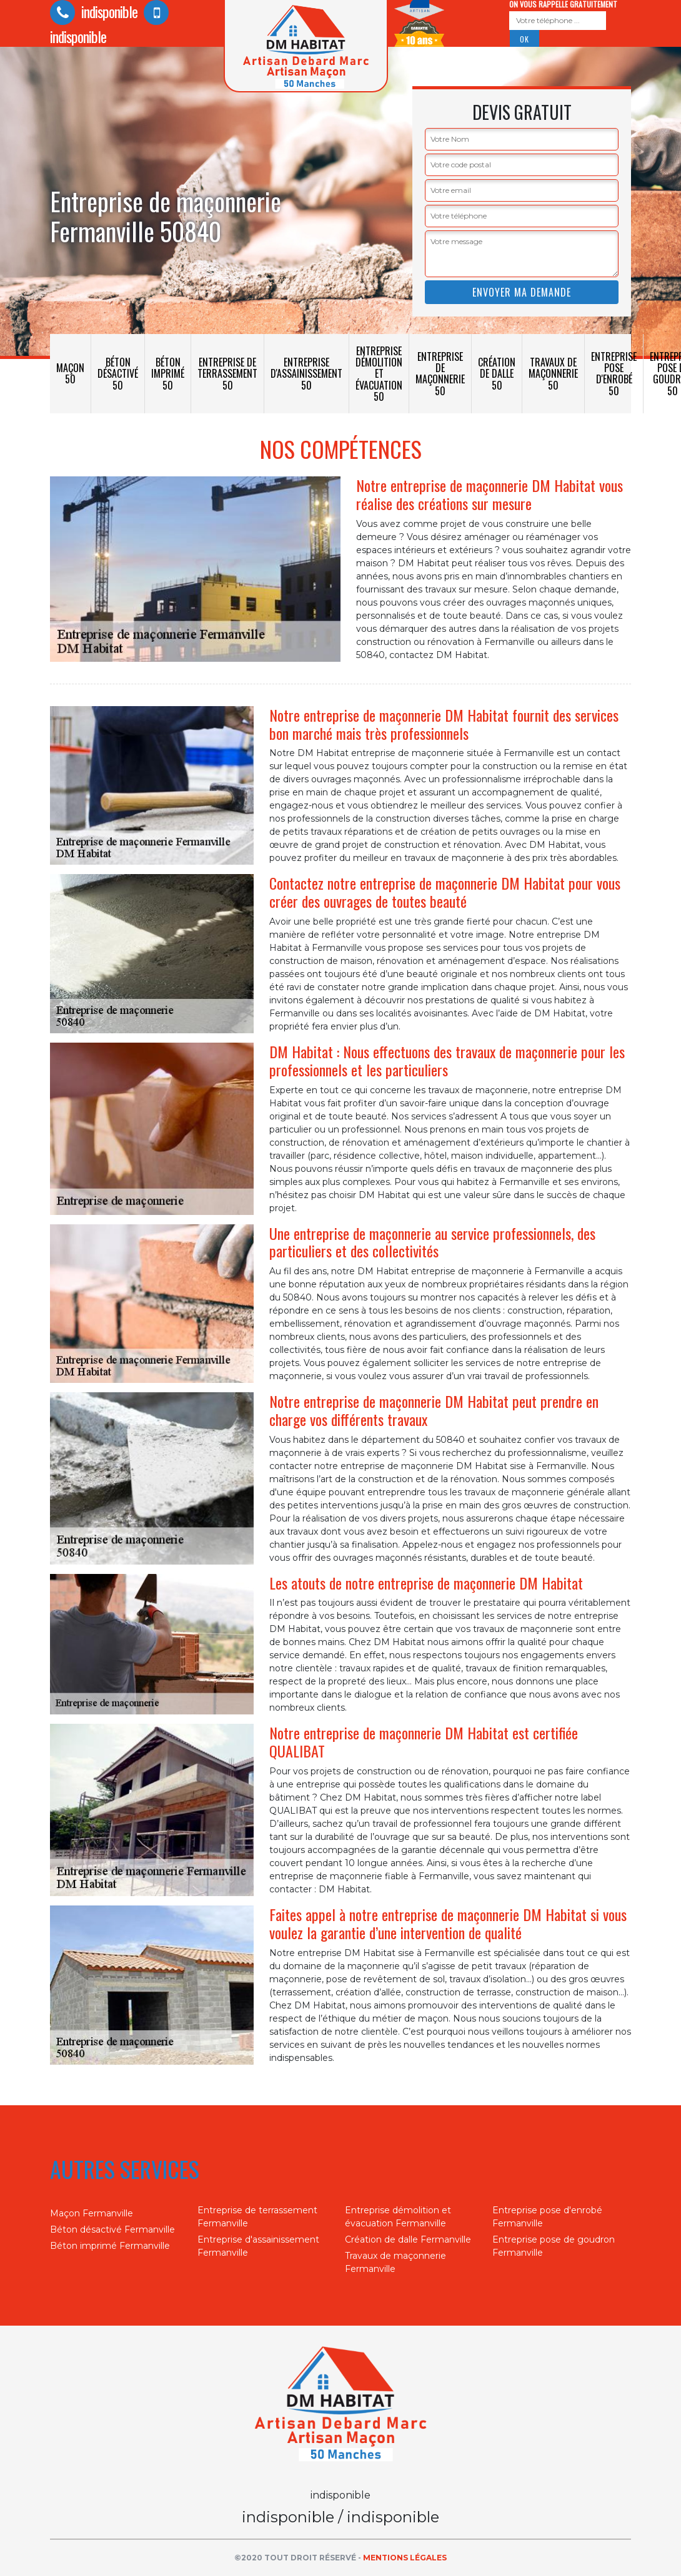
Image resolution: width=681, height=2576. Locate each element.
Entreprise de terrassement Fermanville (257, 2217)
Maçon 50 (70, 373)
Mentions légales (405, 2557)
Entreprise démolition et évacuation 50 (378, 373)
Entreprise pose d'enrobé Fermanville (547, 2217)
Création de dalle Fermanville (408, 2239)
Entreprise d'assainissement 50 (306, 373)
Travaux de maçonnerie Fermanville (395, 2262)
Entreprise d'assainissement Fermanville (258, 2246)
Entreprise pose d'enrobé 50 (614, 373)
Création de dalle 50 (496, 373)
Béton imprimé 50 (167, 373)
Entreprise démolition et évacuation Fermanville (398, 2217)
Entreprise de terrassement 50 (227, 373)
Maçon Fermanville (91, 2213)
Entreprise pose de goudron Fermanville (553, 2246)
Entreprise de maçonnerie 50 (440, 373)
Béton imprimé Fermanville (110, 2245)
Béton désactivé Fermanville (112, 2229)
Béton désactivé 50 (117, 373)
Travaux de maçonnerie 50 (553, 373)
